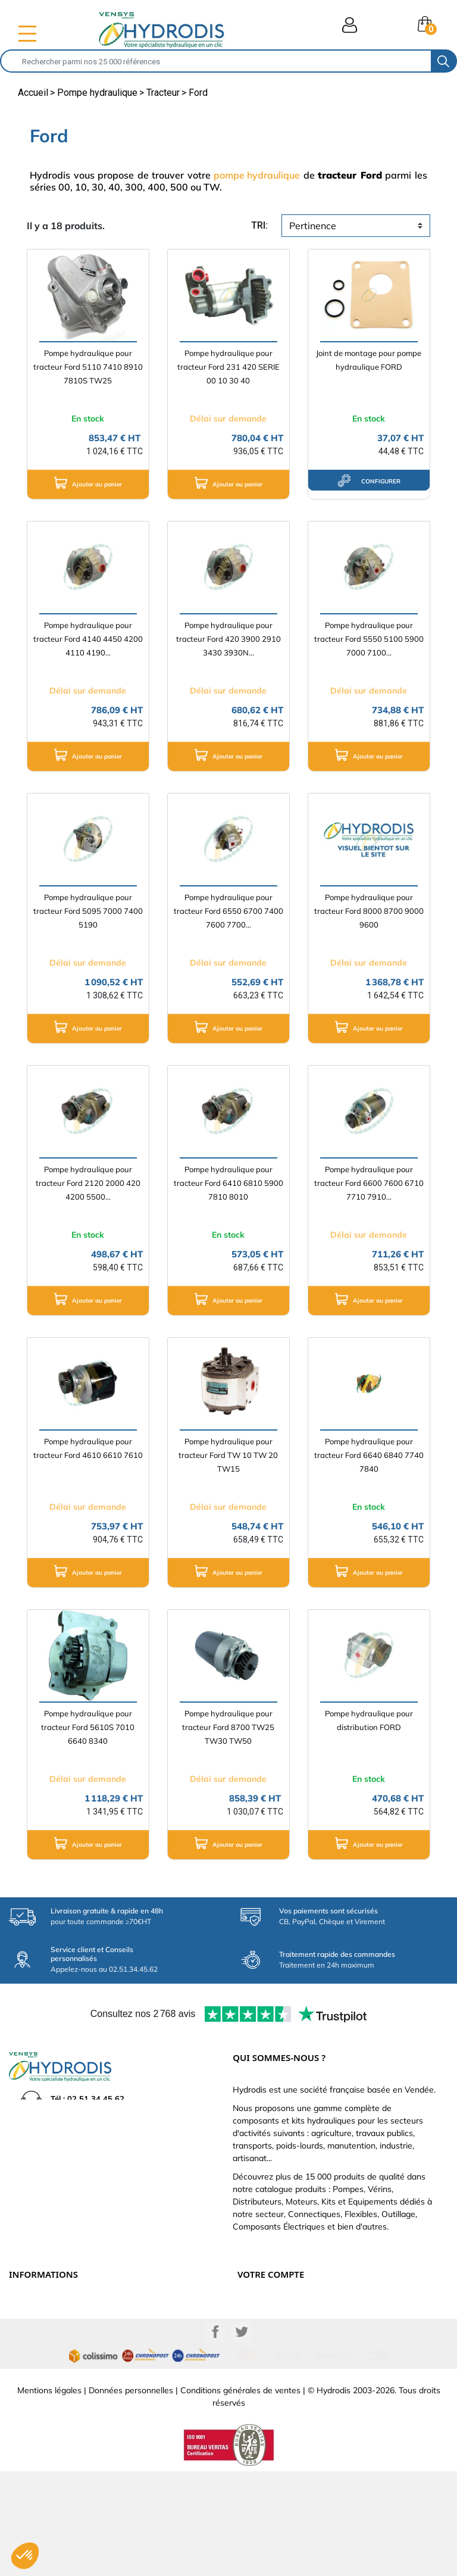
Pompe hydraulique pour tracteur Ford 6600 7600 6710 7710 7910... (369, 1182)
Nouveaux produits (43, 2372)
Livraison (25, 2307)
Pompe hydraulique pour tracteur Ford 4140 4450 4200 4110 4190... (88, 638)
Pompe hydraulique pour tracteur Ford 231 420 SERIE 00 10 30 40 (228, 366)
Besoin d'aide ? (35, 2398)
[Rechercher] (216, 61)
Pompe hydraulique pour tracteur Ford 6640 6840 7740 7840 (369, 1455)
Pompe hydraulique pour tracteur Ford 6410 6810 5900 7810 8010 (228, 1182)
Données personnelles (131, 2495)
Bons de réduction (269, 2372)
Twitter (241, 2437)
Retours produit (265, 2320)
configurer (368, 480)
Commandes (259, 2333)
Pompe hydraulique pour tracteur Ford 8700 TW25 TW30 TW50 (228, 1727)
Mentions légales (49, 2495)
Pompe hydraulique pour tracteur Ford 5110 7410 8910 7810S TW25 (88, 366)
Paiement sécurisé (41, 2320)
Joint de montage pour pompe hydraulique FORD (368, 359)
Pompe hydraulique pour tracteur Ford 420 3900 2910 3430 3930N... (228, 638)
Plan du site (30, 2385)
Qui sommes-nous (41, 2346)
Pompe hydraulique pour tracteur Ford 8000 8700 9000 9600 (369, 910)
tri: (259, 225)
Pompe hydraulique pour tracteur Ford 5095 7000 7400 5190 (88, 910)
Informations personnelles (282, 2307)
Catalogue (27, 2333)
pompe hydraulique (257, 175)
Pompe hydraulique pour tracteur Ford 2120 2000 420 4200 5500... (88, 1182)
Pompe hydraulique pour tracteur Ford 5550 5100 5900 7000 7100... (369, 638)
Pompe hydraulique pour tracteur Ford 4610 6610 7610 (88, 1448)
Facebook (215, 2437)
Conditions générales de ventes (240, 2495)
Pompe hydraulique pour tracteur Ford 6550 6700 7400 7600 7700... (228, 910)
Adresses (253, 2359)
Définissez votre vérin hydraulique (69, 2359)
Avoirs (248, 2346)
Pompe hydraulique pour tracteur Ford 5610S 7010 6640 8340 (87, 1727)
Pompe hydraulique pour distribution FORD (369, 1720)
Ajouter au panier (88, 483)
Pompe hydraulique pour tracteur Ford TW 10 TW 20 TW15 (228, 1455)
